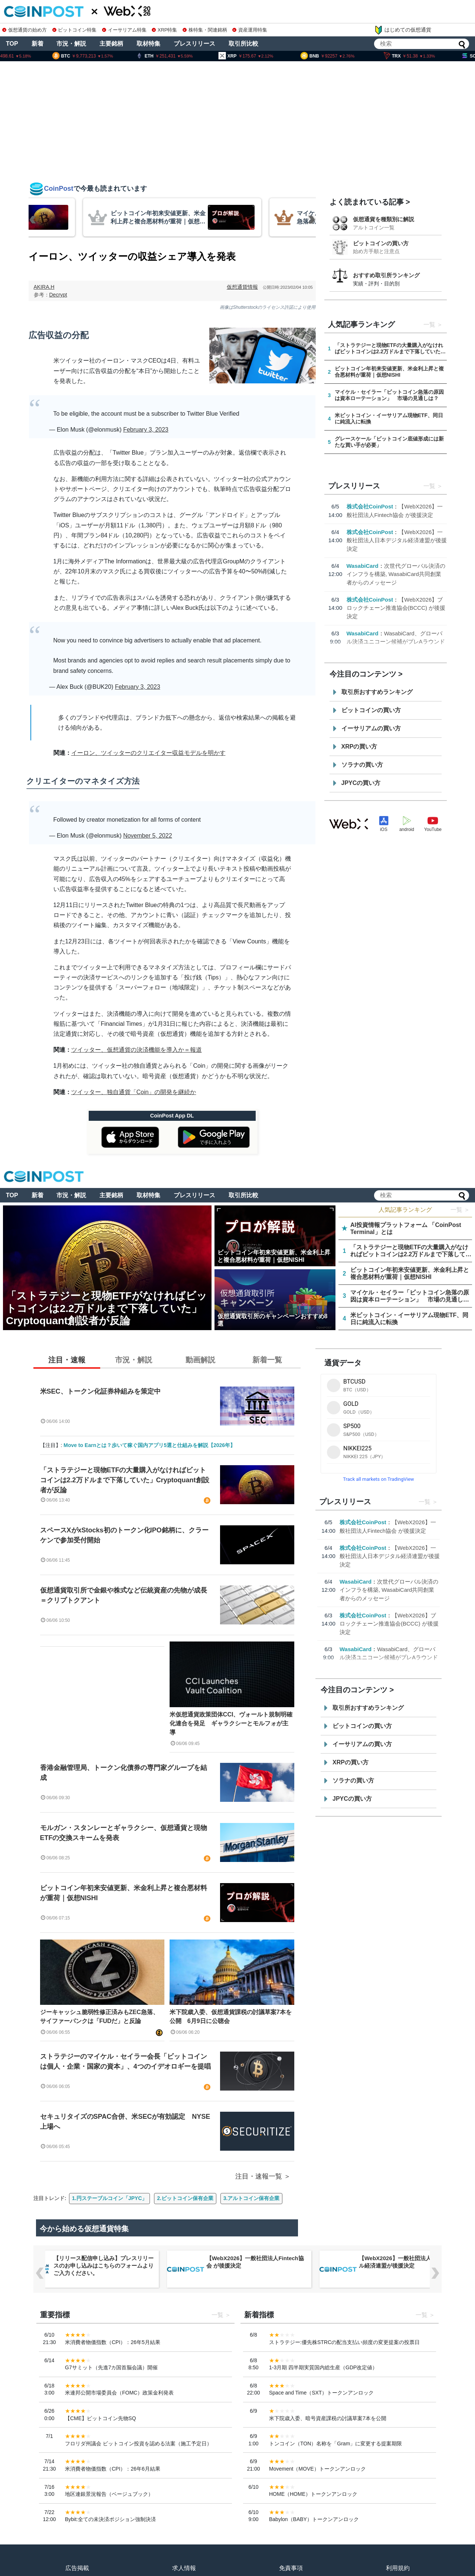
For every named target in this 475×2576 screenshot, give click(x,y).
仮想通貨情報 (242, 287)
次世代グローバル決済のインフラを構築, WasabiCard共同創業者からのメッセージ (396, 574)
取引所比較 (243, 43)
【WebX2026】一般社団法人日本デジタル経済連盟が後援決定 (397, 540)
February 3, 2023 (145, 429)
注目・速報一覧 (258, 2176)
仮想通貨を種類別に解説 (383, 219)
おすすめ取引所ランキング (386, 275)
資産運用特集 (249, 30)
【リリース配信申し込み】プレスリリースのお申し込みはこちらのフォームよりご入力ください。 (256, 2265)
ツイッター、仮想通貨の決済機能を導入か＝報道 (136, 1050)
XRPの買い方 (359, 746)
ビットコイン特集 (74, 30)
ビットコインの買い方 (381, 243)
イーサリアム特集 (124, 30)
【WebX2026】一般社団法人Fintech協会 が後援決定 (407, 2262)
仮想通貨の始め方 (24, 30)
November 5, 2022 (147, 835)
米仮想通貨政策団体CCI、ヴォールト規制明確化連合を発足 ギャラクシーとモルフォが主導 (231, 1723)
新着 (37, 43)
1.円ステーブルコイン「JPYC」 (109, 2198)
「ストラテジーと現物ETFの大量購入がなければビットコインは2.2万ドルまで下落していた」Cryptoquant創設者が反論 (124, 1480)
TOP (12, 43)
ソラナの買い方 (362, 765)
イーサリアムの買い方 (371, 728)
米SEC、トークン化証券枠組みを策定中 (100, 1391)
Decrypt (58, 295)
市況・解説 (71, 43)
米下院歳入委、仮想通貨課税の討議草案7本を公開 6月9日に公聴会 (231, 2016)
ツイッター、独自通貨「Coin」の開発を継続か (133, 1092)
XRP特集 (164, 30)
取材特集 (148, 43)
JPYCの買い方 (361, 783)
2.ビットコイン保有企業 (185, 2198)
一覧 (429, 324)
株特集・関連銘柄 (205, 30)
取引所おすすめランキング (377, 692)
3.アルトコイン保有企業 (251, 2198)
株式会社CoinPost (370, 506)
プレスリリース (194, 43)
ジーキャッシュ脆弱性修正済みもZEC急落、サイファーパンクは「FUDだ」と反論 (99, 2016)
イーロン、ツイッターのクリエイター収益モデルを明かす (148, 753)
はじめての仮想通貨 (402, 30)
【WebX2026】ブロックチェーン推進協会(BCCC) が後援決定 (396, 607)
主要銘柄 (111, 43)
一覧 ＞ (460, 1210)
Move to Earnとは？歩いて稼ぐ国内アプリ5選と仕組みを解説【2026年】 (149, 1445)
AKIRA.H (44, 287)
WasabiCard (363, 566)
